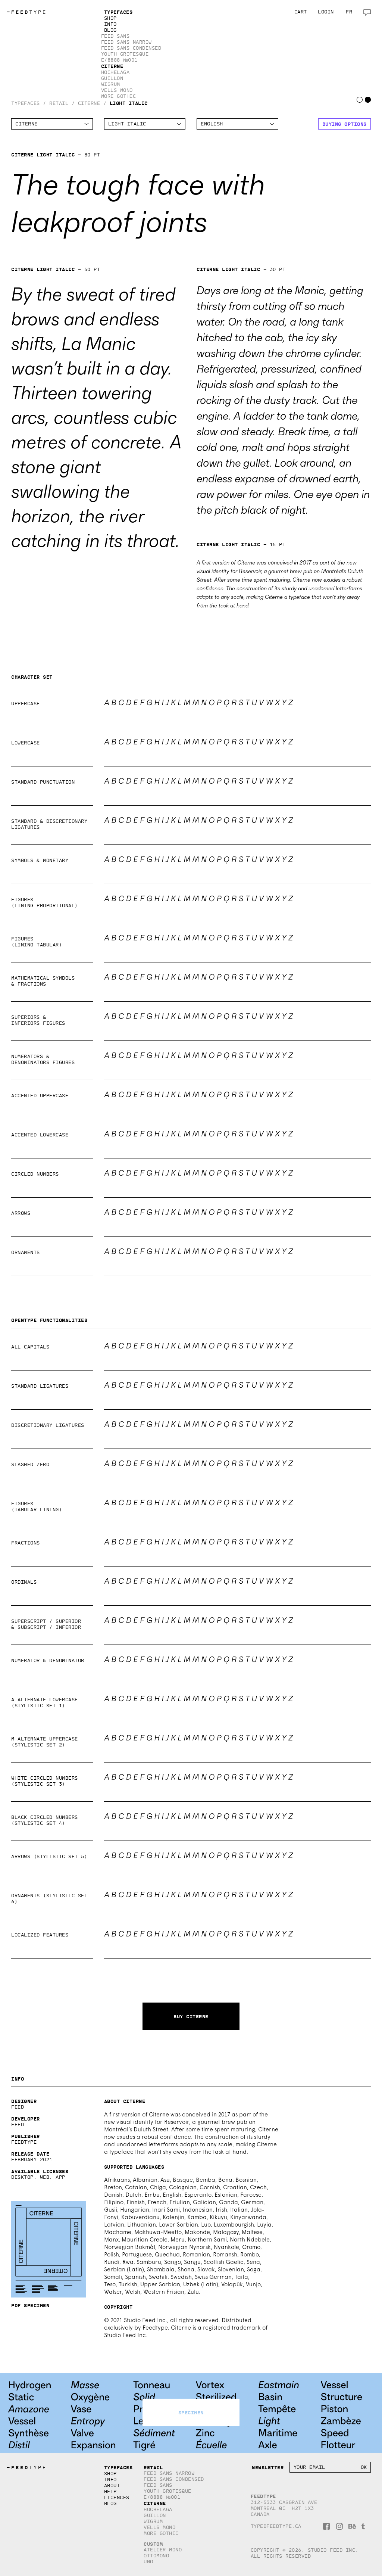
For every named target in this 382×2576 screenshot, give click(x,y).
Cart (300, 12)
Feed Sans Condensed (131, 48)
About (112, 2485)
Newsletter (268, 2467)
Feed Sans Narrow (126, 42)
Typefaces (118, 12)
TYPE (27, 12)
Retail (58, 103)
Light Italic (129, 103)
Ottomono (156, 2555)
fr (349, 12)
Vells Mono (117, 90)
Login (326, 12)
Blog (110, 30)
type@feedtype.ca (276, 2526)
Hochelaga (115, 72)
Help (110, 2491)
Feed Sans (115, 36)
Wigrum (110, 84)
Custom (153, 2544)
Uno (148, 2561)
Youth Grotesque (125, 54)
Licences (116, 2497)
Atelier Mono (163, 2549)
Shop (110, 18)
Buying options (344, 124)
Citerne (112, 66)
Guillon (112, 78)
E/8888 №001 (119, 60)
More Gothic (118, 96)
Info (110, 24)
